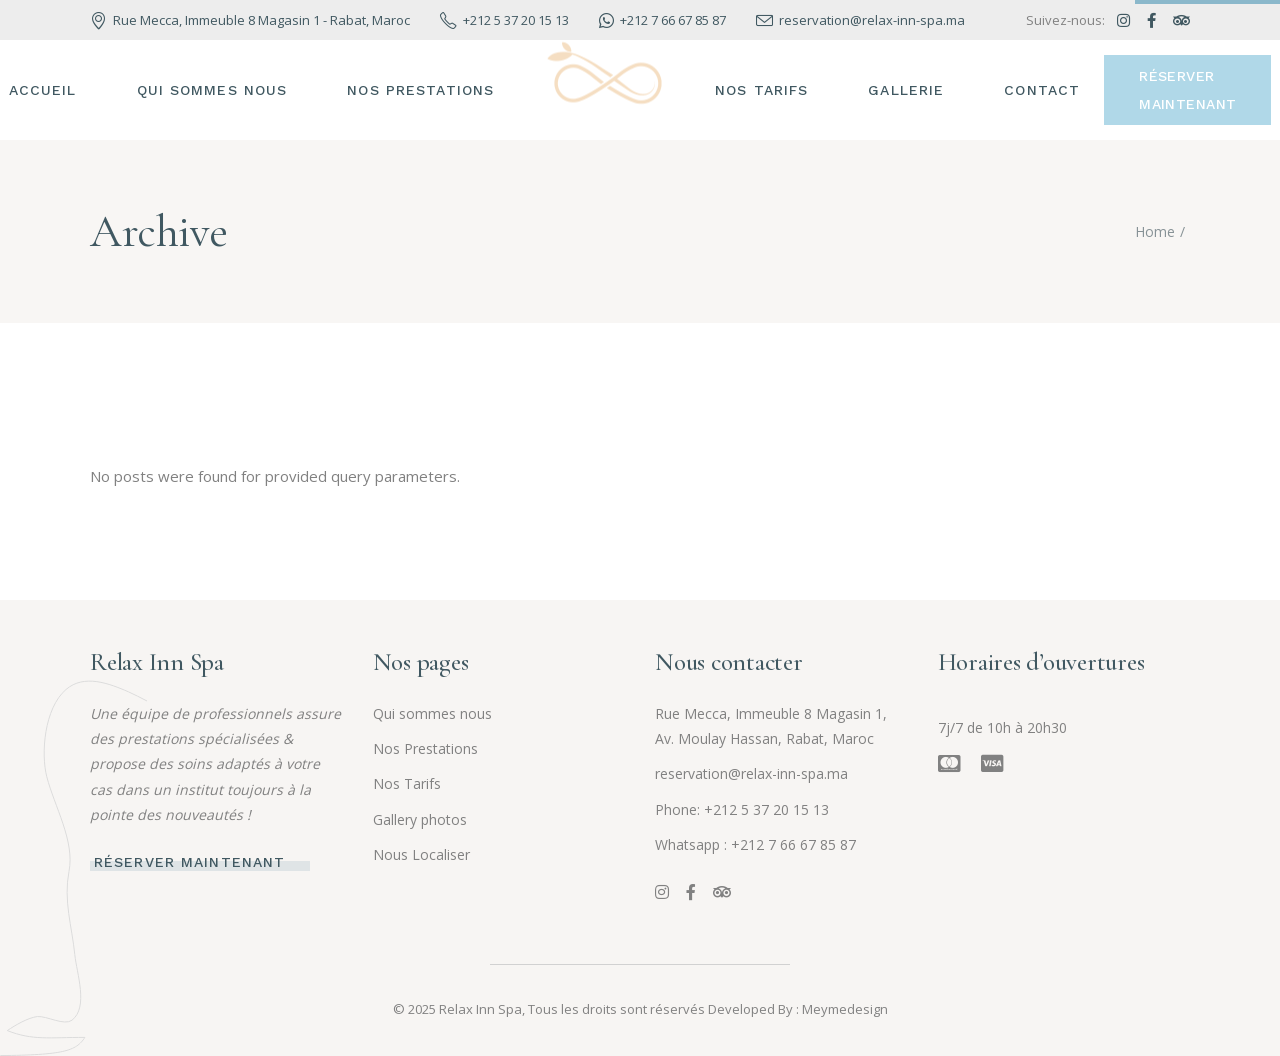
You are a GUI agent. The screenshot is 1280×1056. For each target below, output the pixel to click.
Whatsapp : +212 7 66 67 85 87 (755, 844)
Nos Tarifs (407, 783)
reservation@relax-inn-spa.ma (751, 773)
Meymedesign (845, 1009)
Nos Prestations (425, 748)
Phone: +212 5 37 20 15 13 (742, 809)
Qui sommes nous (432, 713)
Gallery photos (420, 819)
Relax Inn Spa (480, 1009)
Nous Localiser (421, 854)
